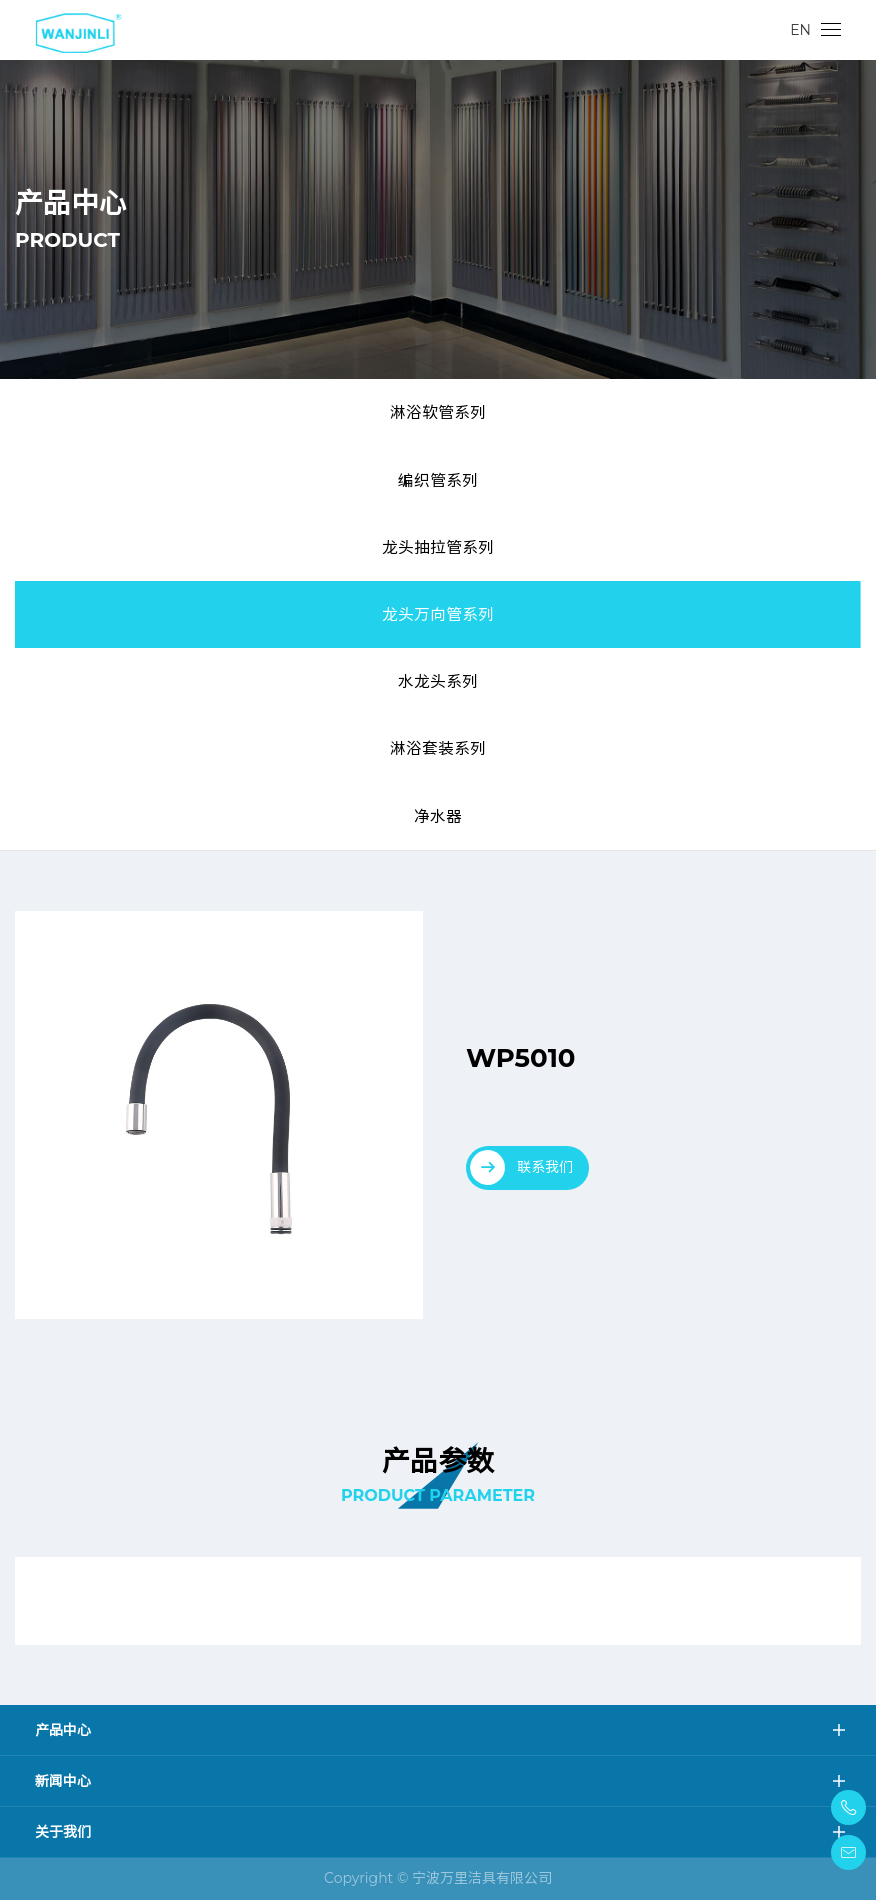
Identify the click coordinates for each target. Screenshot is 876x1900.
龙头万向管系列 (438, 614)
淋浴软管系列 (438, 412)
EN (800, 30)
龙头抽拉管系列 (438, 547)
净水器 (438, 816)
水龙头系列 (438, 681)
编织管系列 (438, 480)
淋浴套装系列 (438, 748)
